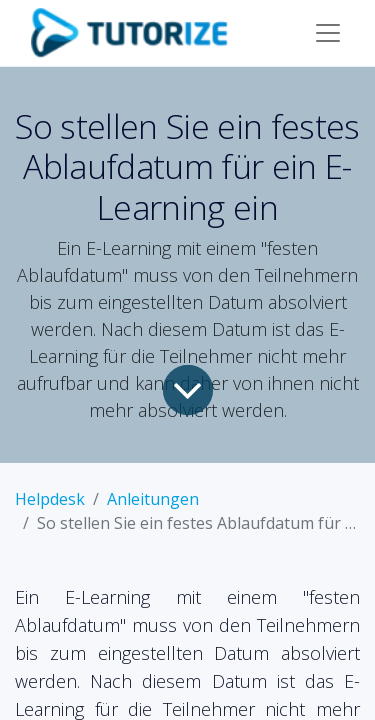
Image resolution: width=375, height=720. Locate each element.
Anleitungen (153, 499)
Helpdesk (50, 499)
